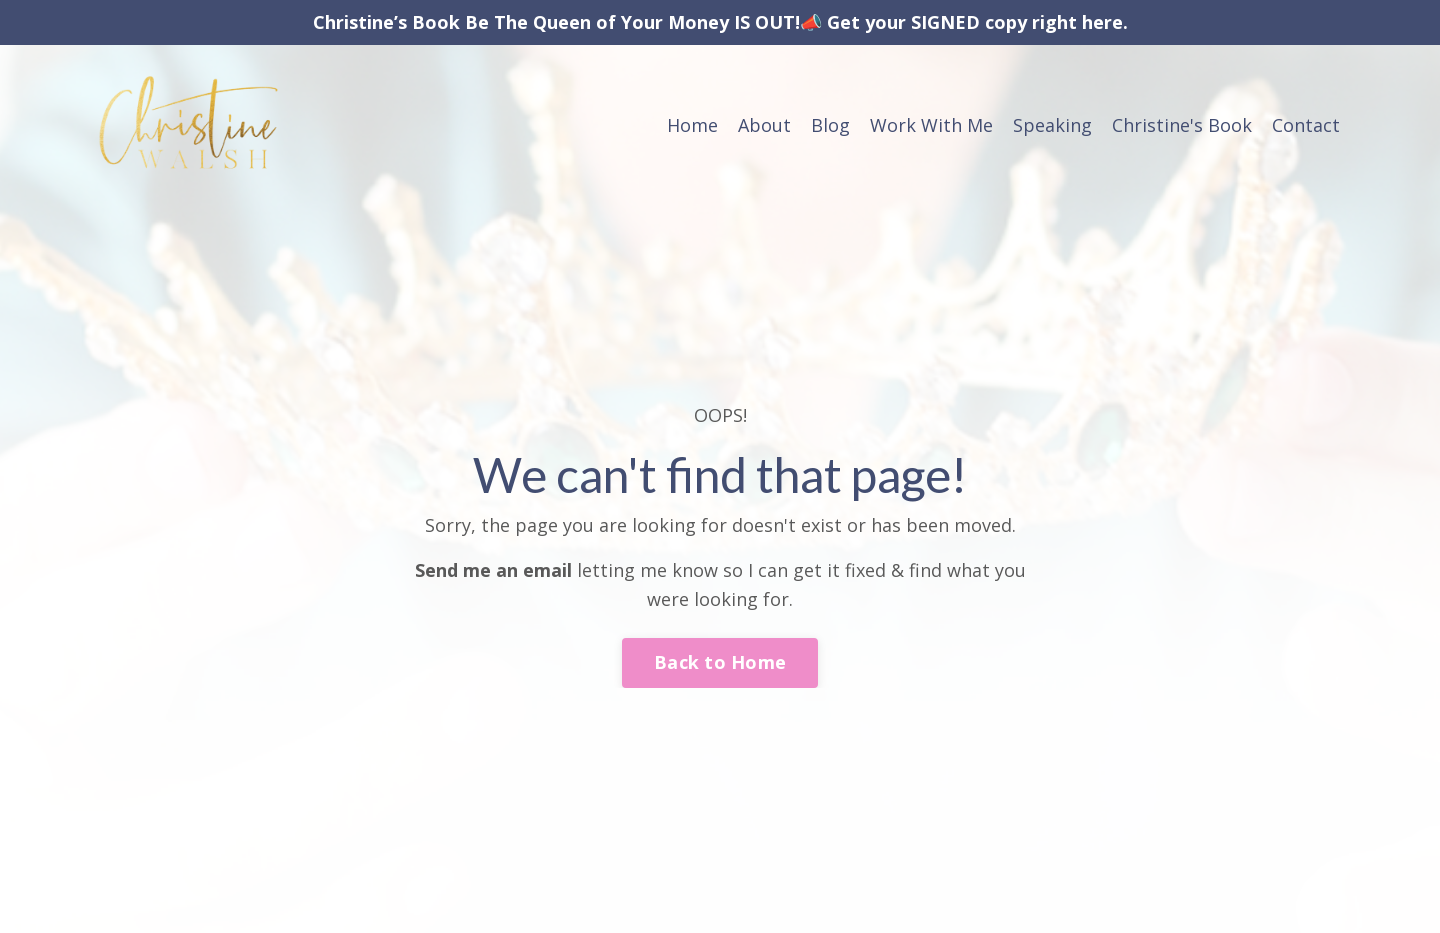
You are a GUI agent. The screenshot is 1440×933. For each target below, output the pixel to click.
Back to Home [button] (720, 662)
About (764, 125)
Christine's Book (1182, 125)
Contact (1306, 125)
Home (692, 125)
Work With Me (931, 125)
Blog (830, 125)
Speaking (1052, 125)
